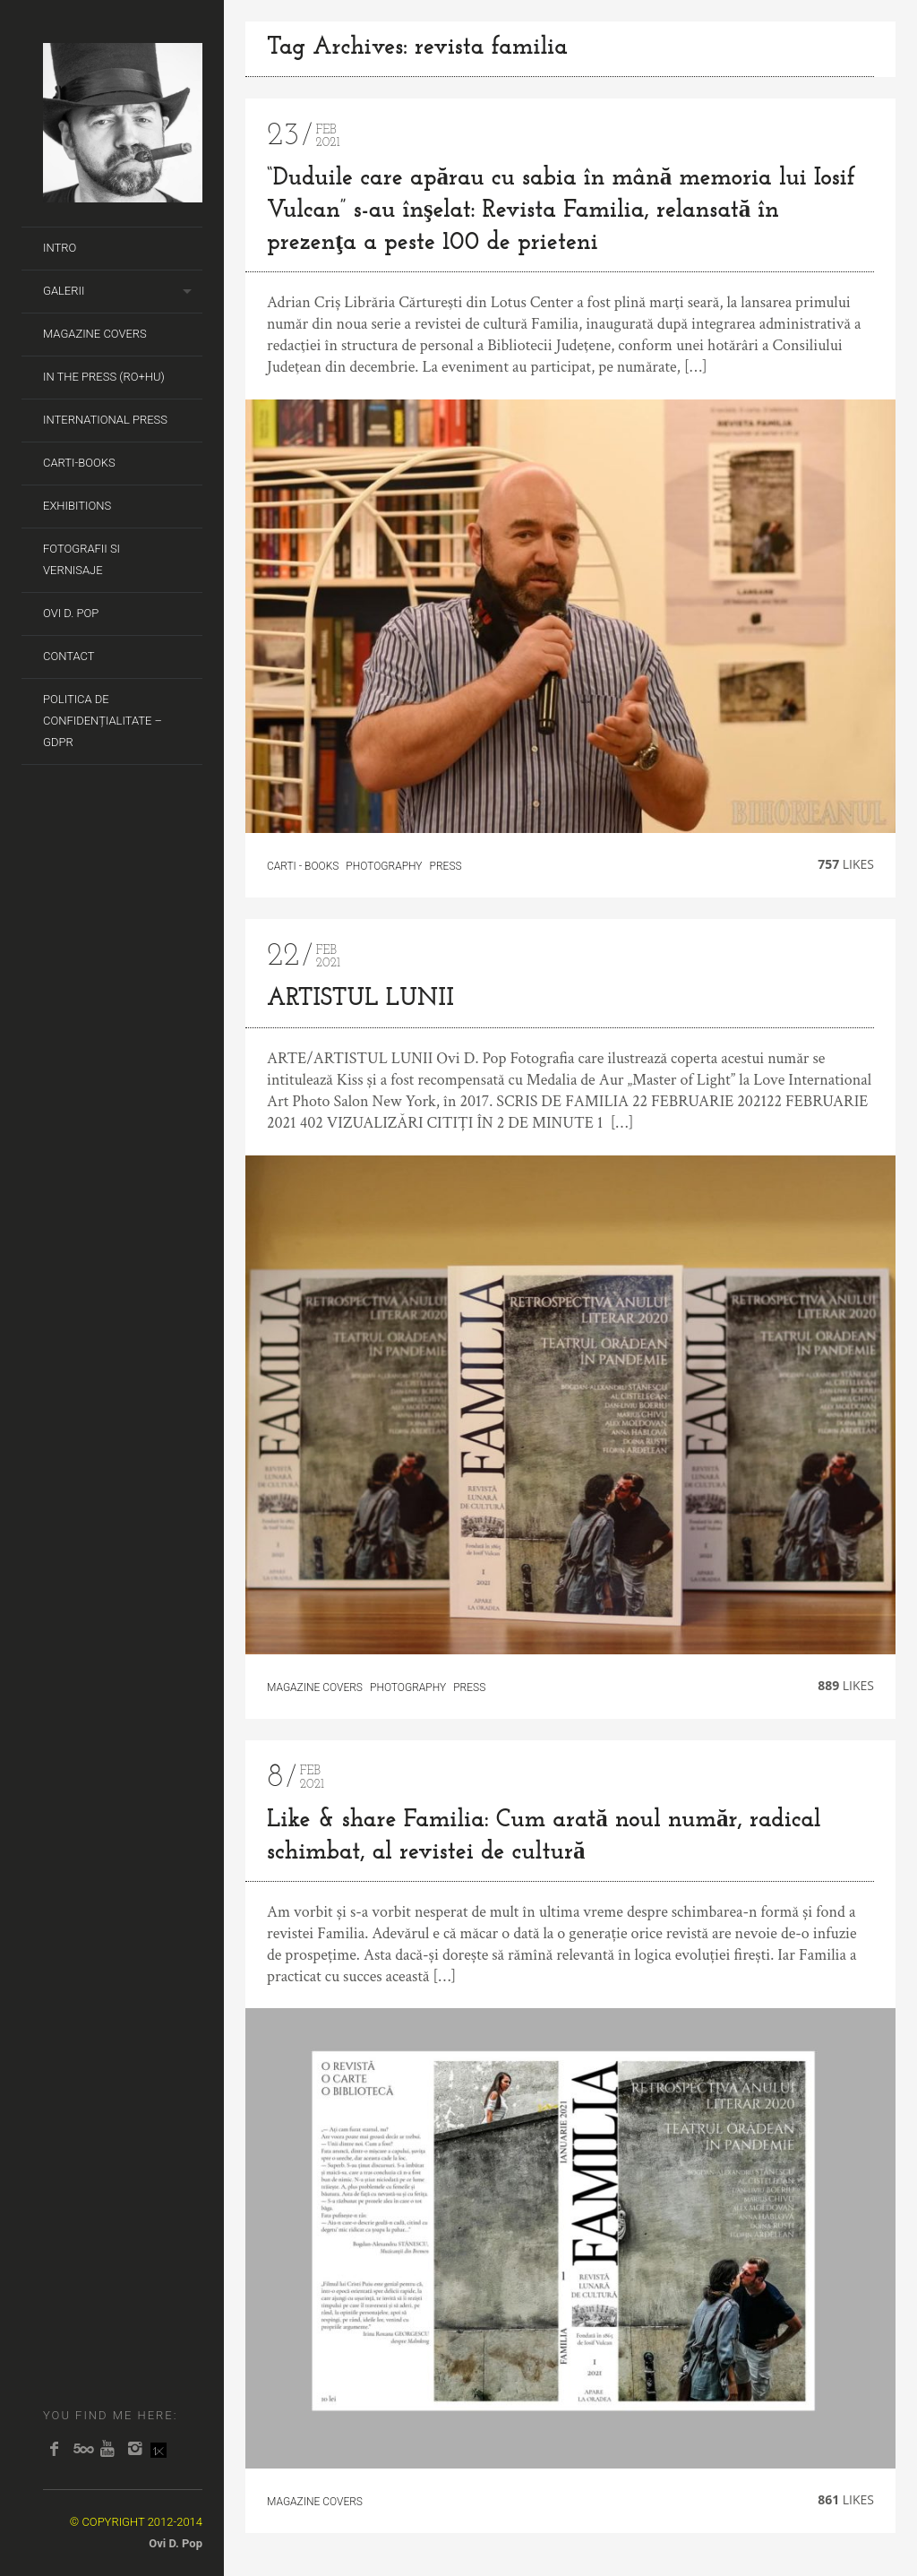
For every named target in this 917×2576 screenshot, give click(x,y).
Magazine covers (95, 333)
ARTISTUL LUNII (360, 999)
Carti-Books (79, 462)
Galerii (63, 290)
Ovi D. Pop (71, 613)
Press (446, 866)
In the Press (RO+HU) (104, 376)
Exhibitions (77, 505)
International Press (105, 419)
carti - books (303, 866)
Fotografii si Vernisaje (81, 559)
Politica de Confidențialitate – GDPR (102, 720)
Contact (69, 656)
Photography (384, 866)
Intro (59, 247)
